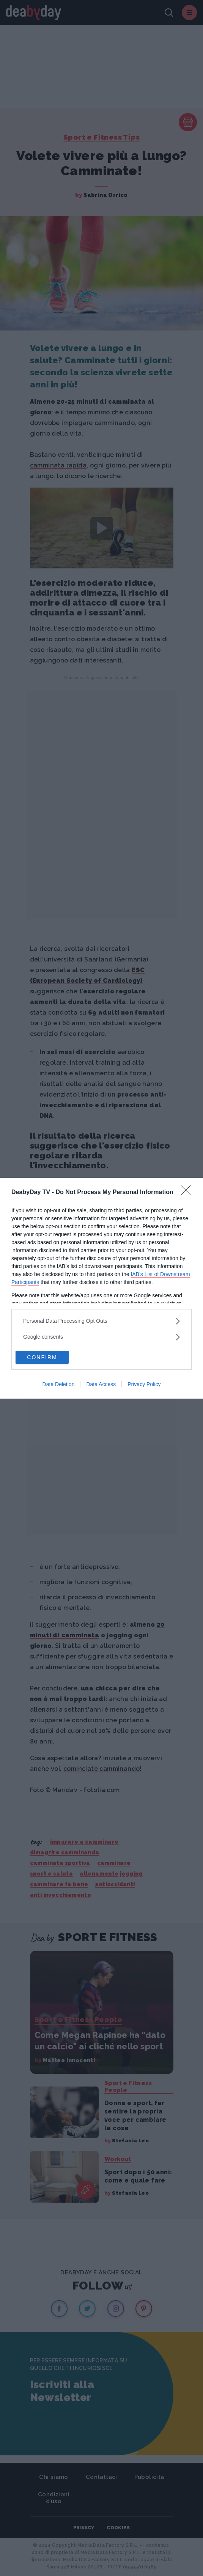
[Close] (188, 1192)
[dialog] (101, 1288)
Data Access (101, 1384)
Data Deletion (58, 1384)
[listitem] (101, 1321)
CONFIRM (42, 1357)
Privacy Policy (144, 1384)
